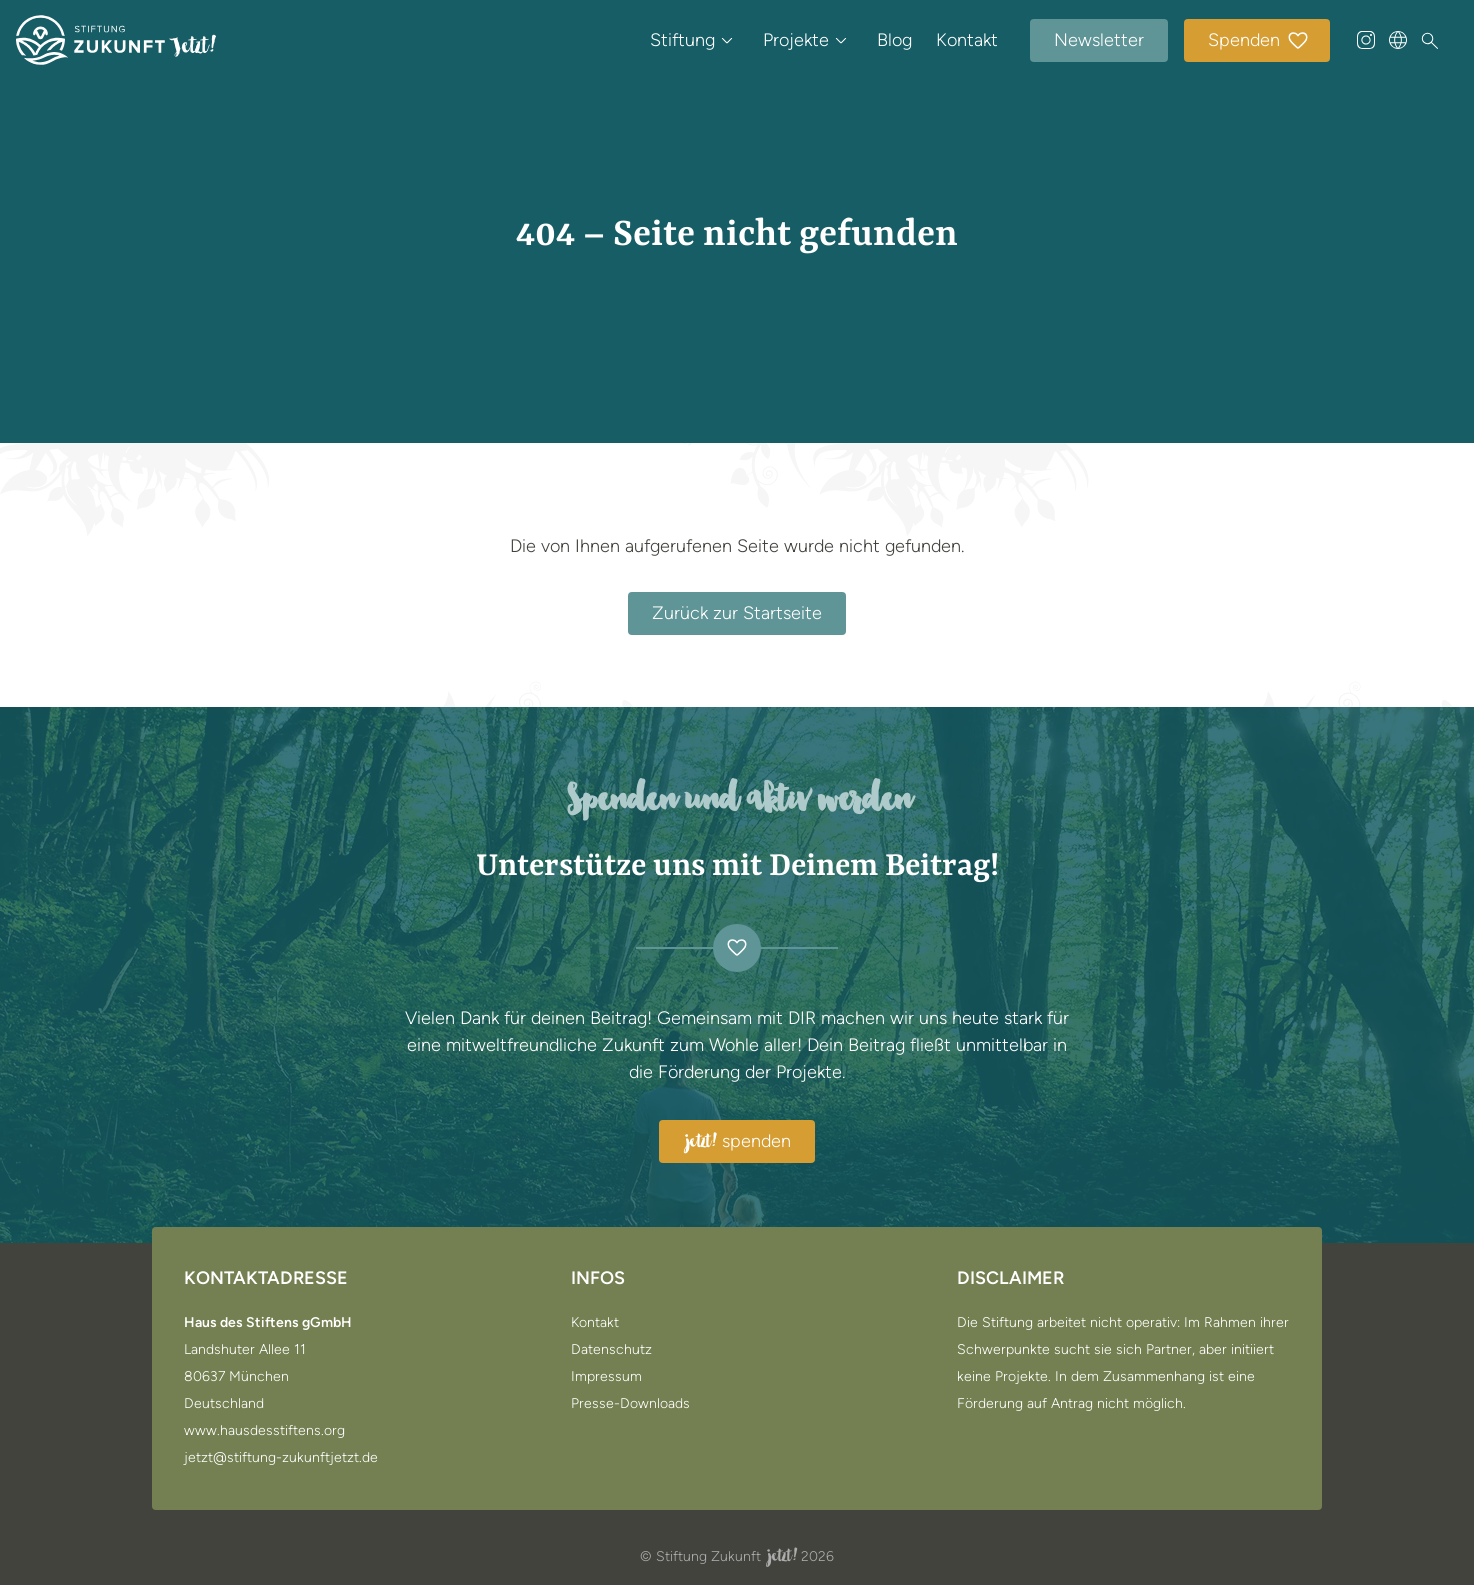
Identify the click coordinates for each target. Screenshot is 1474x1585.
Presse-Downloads (630, 1404)
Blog (894, 40)
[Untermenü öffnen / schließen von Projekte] (841, 40)
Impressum (606, 1377)
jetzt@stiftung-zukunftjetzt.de (281, 1458)
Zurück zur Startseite (737, 613)
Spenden (1259, 41)
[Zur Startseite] (116, 40)
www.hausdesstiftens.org (264, 1431)
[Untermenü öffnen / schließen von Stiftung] (727, 40)
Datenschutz (611, 1350)
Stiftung (682, 40)
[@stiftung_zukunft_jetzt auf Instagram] (1366, 40)
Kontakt (967, 40)
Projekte (796, 40)
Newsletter (1099, 40)
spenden (737, 1142)
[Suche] (1430, 41)
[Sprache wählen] (1398, 40)
